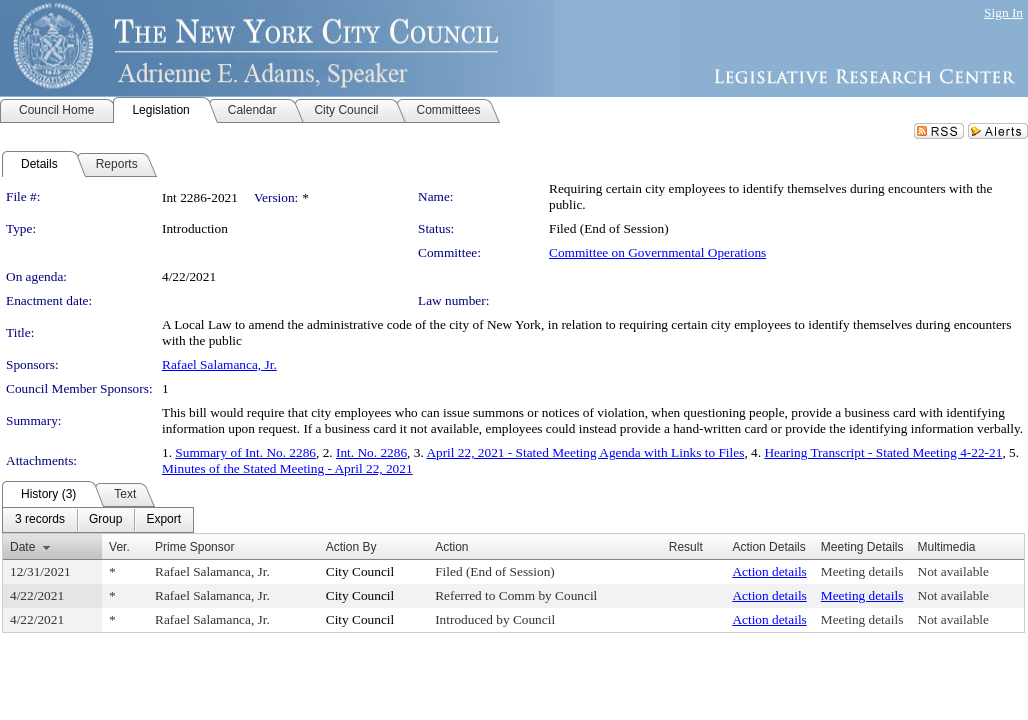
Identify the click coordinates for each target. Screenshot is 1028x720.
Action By (351, 547)
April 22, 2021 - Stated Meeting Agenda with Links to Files (585, 452)
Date (22, 547)
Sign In (1003, 12)
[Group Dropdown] (105, 520)
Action (451, 547)
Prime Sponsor (194, 547)
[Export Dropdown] (163, 520)
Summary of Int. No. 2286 (245, 452)
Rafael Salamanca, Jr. (219, 364)
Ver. (119, 547)
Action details (769, 571)
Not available (953, 571)
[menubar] (98, 520)
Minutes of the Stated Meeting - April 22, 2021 (287, 468)
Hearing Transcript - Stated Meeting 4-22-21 (883, 452)
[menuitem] (40, 520)
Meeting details (862, 571)
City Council (360, 571)
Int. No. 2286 (371, 452)
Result (686, 547)
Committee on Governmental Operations (657, 252)
